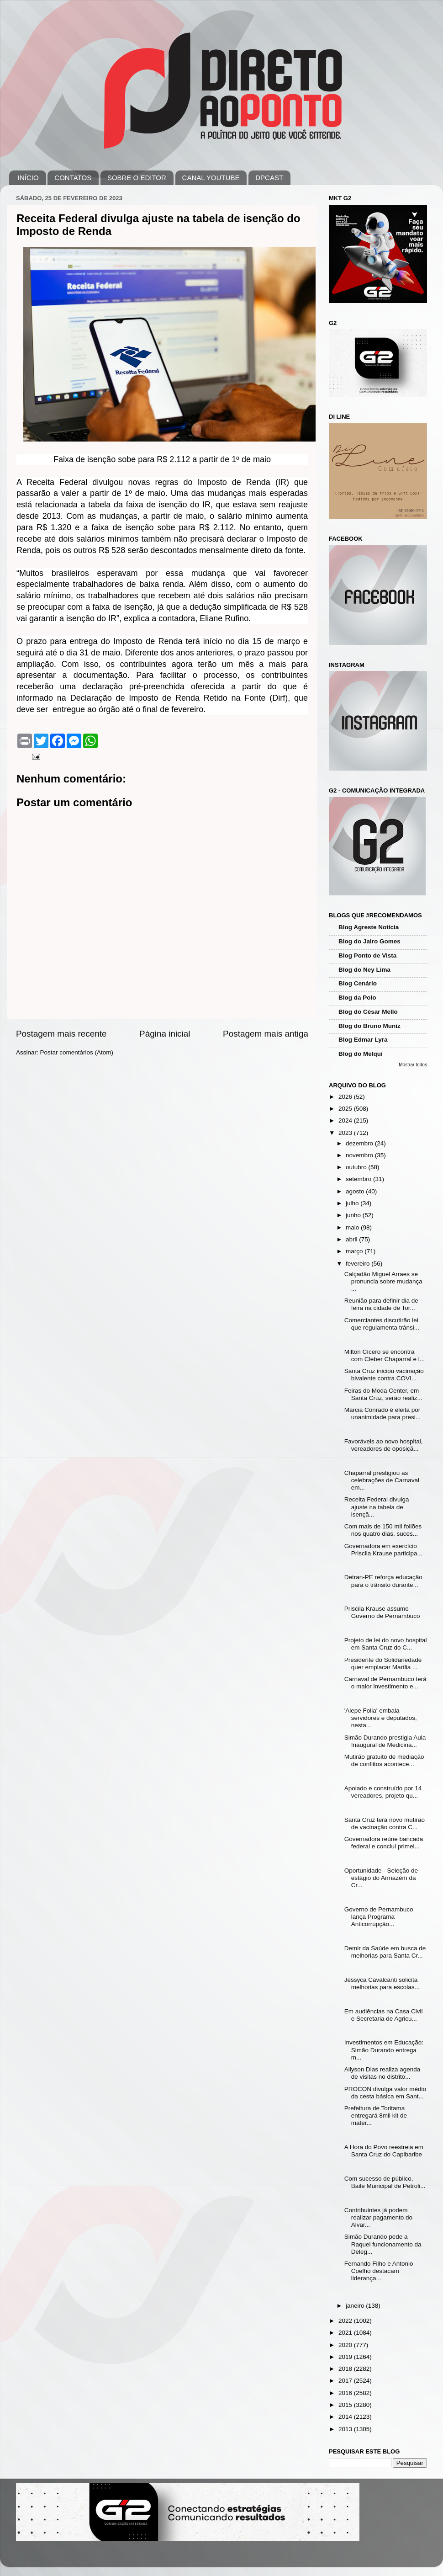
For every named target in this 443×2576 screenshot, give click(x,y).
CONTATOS (72, 177)
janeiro (356, 2305)
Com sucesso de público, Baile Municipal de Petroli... (385, 2182)
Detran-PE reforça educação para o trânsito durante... (383, 1581)
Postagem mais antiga (265, 1033)
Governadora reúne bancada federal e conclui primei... (383, 1843)
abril (352, 1239)
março (355, 1251)
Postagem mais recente (61, 1033)
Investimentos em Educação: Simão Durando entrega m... (383, 2049)
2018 (346, 2368)
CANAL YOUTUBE (211, 177)
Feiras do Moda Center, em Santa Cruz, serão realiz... (383, 1394)
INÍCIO (28, 177)
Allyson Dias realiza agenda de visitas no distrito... (382, 2073)
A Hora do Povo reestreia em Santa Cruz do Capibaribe (383, 2151)
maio (353, 1227)
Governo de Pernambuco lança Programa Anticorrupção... (378, 1916)
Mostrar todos (413, 1064)
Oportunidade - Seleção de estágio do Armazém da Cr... (381, 1878)
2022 (346, 2320)
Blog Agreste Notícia (368, 927)
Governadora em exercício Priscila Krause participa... (383, 1550)
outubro (357, 1167)
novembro (360, 1155)
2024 (346, 1120)
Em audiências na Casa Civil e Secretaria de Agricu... (383, 2015)
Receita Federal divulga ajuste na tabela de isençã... (376, 1506)
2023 (346, 1132)
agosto (356, 1191)
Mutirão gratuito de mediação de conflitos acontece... (384, 1760)
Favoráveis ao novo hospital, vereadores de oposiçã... (383, 1445)
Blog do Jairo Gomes (369, 941)
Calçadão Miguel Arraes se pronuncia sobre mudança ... (383, 1281)
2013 (346, 2429)
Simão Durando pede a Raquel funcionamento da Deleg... (383, 2244)
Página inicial (164, 1033)
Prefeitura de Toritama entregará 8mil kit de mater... (375, 2115)
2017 (346, 2380)
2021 (346, 2332)
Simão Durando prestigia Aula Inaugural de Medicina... (385, 1741)
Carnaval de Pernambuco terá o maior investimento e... (385, 1683)
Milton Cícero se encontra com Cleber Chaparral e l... (384, 1355)
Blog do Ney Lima (364, 969)
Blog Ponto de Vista (367, 955)
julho (353, 1203)
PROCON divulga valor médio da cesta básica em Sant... (385, 2093)
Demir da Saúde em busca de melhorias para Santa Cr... (385, 1952)
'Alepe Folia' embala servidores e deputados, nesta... (380, 1718)
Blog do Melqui (360, 1053)
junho (354, 1215)
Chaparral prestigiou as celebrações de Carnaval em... (381, 1480)
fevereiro (358, 1263)
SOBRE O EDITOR (136, 177)
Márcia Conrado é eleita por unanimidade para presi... (382, 1413)
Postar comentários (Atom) (77, 1052)
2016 (346, 2393)
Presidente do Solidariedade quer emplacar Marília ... (383, 1663)
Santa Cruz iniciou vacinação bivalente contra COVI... (384, 1375)
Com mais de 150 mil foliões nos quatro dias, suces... (383, 1530)
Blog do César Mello (368, 1011)
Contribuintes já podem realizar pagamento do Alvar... (378, 2217)
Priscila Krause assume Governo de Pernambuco (382, 1612)
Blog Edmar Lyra (363, 1039)
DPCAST (269, 177)
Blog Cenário (357, 983)
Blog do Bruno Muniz (369, 1025)
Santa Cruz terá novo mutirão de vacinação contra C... (384, 1823)
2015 (346, 2404)
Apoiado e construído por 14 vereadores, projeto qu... (383, 1792)
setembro (359, 1179)
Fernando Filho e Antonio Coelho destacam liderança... (378, 2271)
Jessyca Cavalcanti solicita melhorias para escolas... (382, 1983)
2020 (346, 2345)
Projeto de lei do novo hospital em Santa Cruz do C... (385, 1644)
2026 (346, 1096)
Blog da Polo (357, 997)
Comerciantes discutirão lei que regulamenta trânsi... (381, 1324)
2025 (346, 1108)
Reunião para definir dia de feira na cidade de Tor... (381, 1304)
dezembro (360, 1143)
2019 (346, 2356)
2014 (346, 2416)
